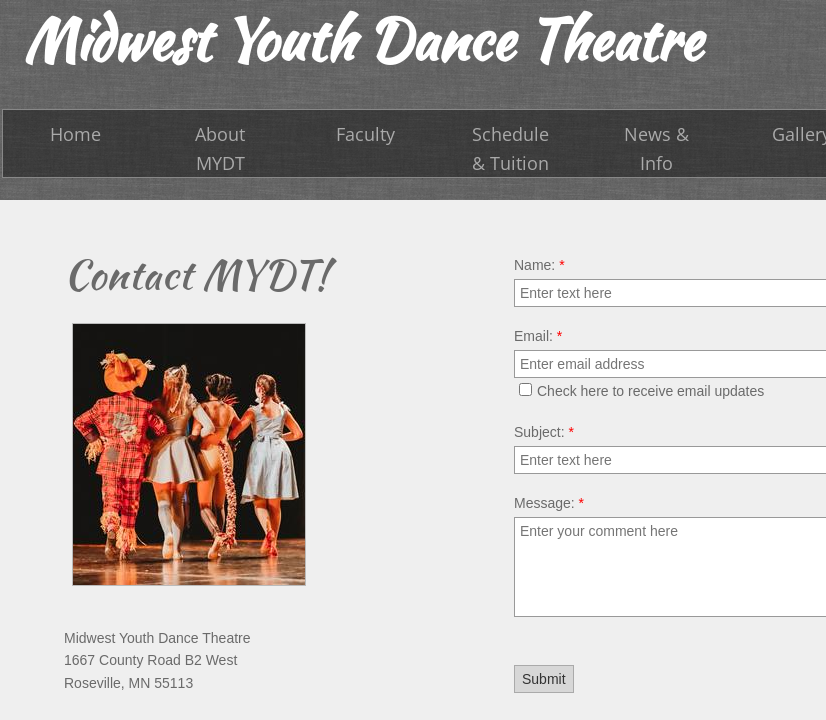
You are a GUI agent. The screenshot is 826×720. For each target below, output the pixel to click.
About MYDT (220, 148)
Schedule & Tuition (510, 148)
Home (75, 134)
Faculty (365, 134)
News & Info (656, 148)
